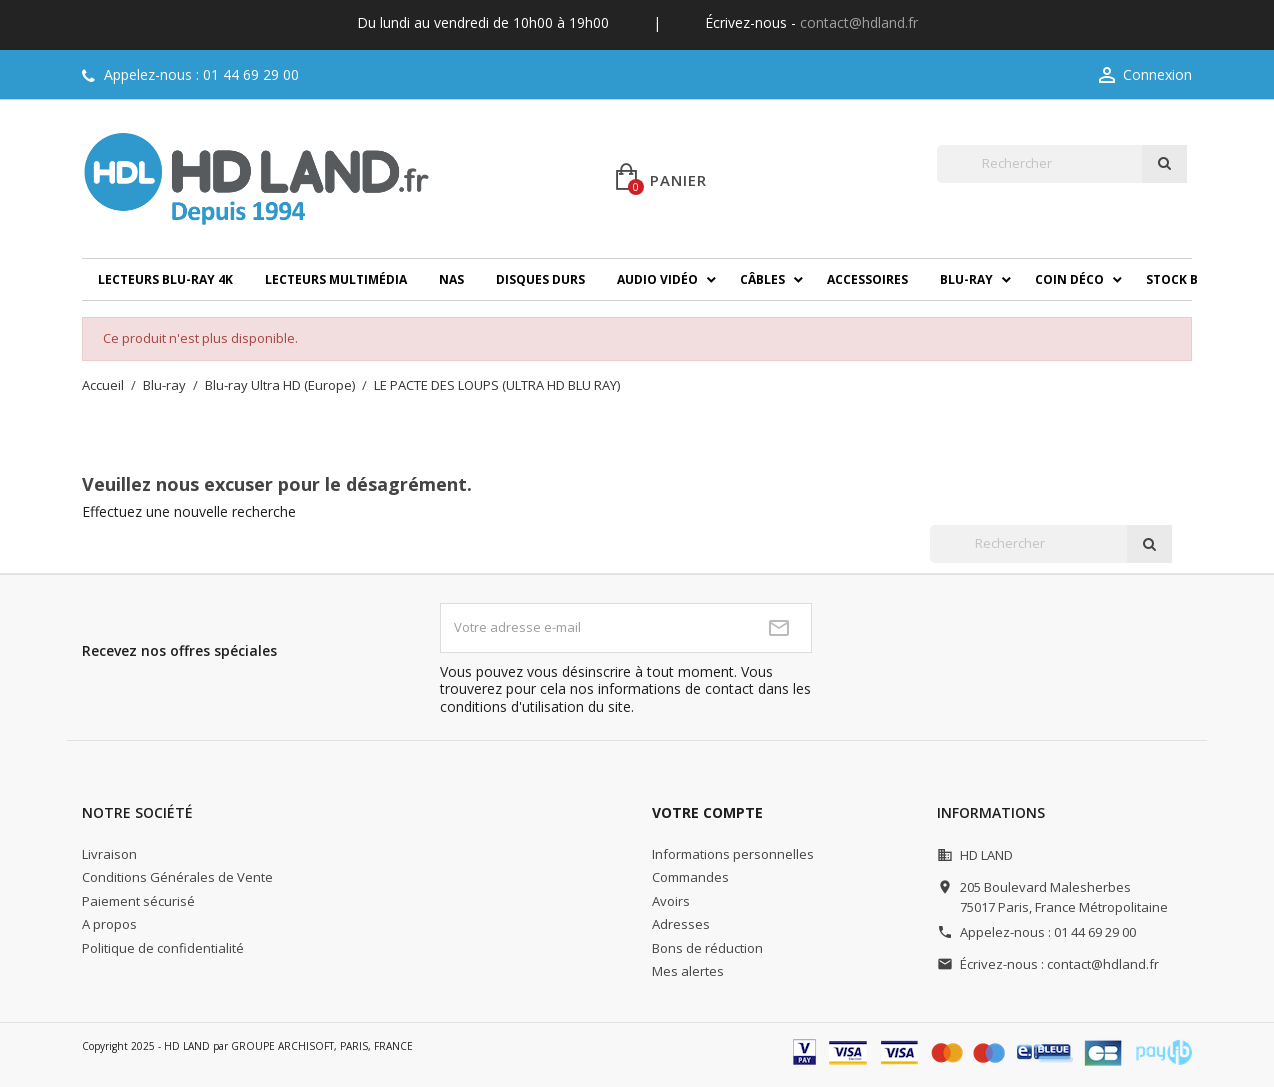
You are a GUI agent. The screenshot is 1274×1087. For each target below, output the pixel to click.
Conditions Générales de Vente (177, 877)
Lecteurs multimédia (336, 279)
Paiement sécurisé (138, 901)
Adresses (681, 924)
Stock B (1172, 279)
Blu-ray (966, 279)
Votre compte (707, 812)
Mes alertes (688, 971)
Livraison (109, 854)
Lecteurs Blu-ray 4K (165, 279)
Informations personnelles (733, 854)
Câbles (762, 279)
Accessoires (867, 279)
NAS (451, 279)
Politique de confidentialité (163, 948)
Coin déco (1069, 279)
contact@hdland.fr (859, 22)
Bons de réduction (707, 948)
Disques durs (540, 279)
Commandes (690, 877)
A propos (109, 924)
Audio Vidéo (657, 279)
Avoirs (671, 901)
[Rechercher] (1039, 164)
